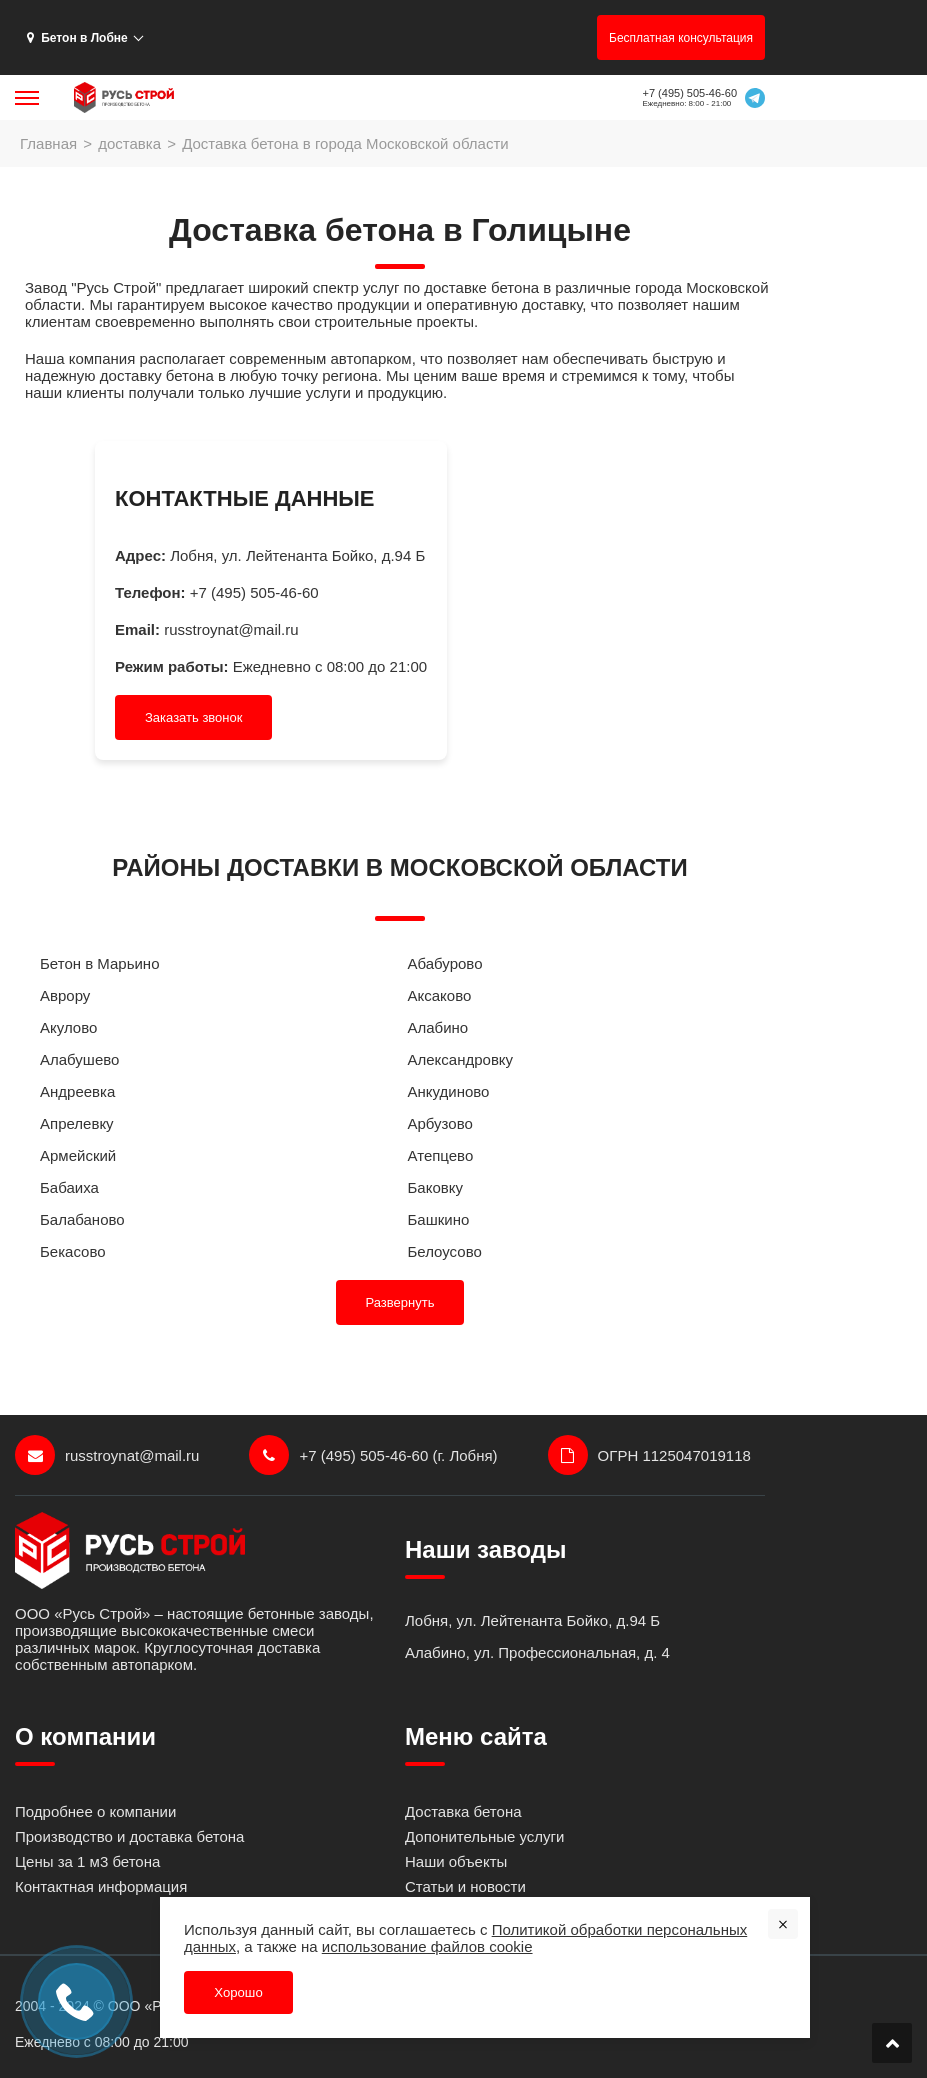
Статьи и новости (465, 1886)
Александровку (461, 1059)
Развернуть (400, 1302)
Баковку (435, 1187)
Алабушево (79, 1059)
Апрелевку (77, 1123)
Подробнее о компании (95, 1811)
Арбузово (440, 1123)
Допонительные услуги (484, 1836)
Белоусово (445, 1251)
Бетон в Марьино (100, 963)
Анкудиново (449, 1091)
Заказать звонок (193, 717)
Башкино (439, 1219)
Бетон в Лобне (77, 38)
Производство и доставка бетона (129, 1836)
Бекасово (73, 1251)
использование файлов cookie (427, 1945)
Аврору (65, 995)
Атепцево (441, 1155)
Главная (48, 143)
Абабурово (445, 963)
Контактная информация (101, 1886)
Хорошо (238, 1991)
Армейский (78, 1155)
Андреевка (77, 1091)
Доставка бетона (463, 1811)
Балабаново (82, 1219)
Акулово (68, 1027)
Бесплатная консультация (681, 38)
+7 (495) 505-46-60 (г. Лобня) (373, 1455)
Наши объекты (456, 1861)
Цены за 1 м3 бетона (87, 1861)
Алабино (438, 1027)
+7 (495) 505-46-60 (690, 93)
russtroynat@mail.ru (231, 629)
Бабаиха (69, 1187)
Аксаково (440, 995)
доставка (129, 143)
